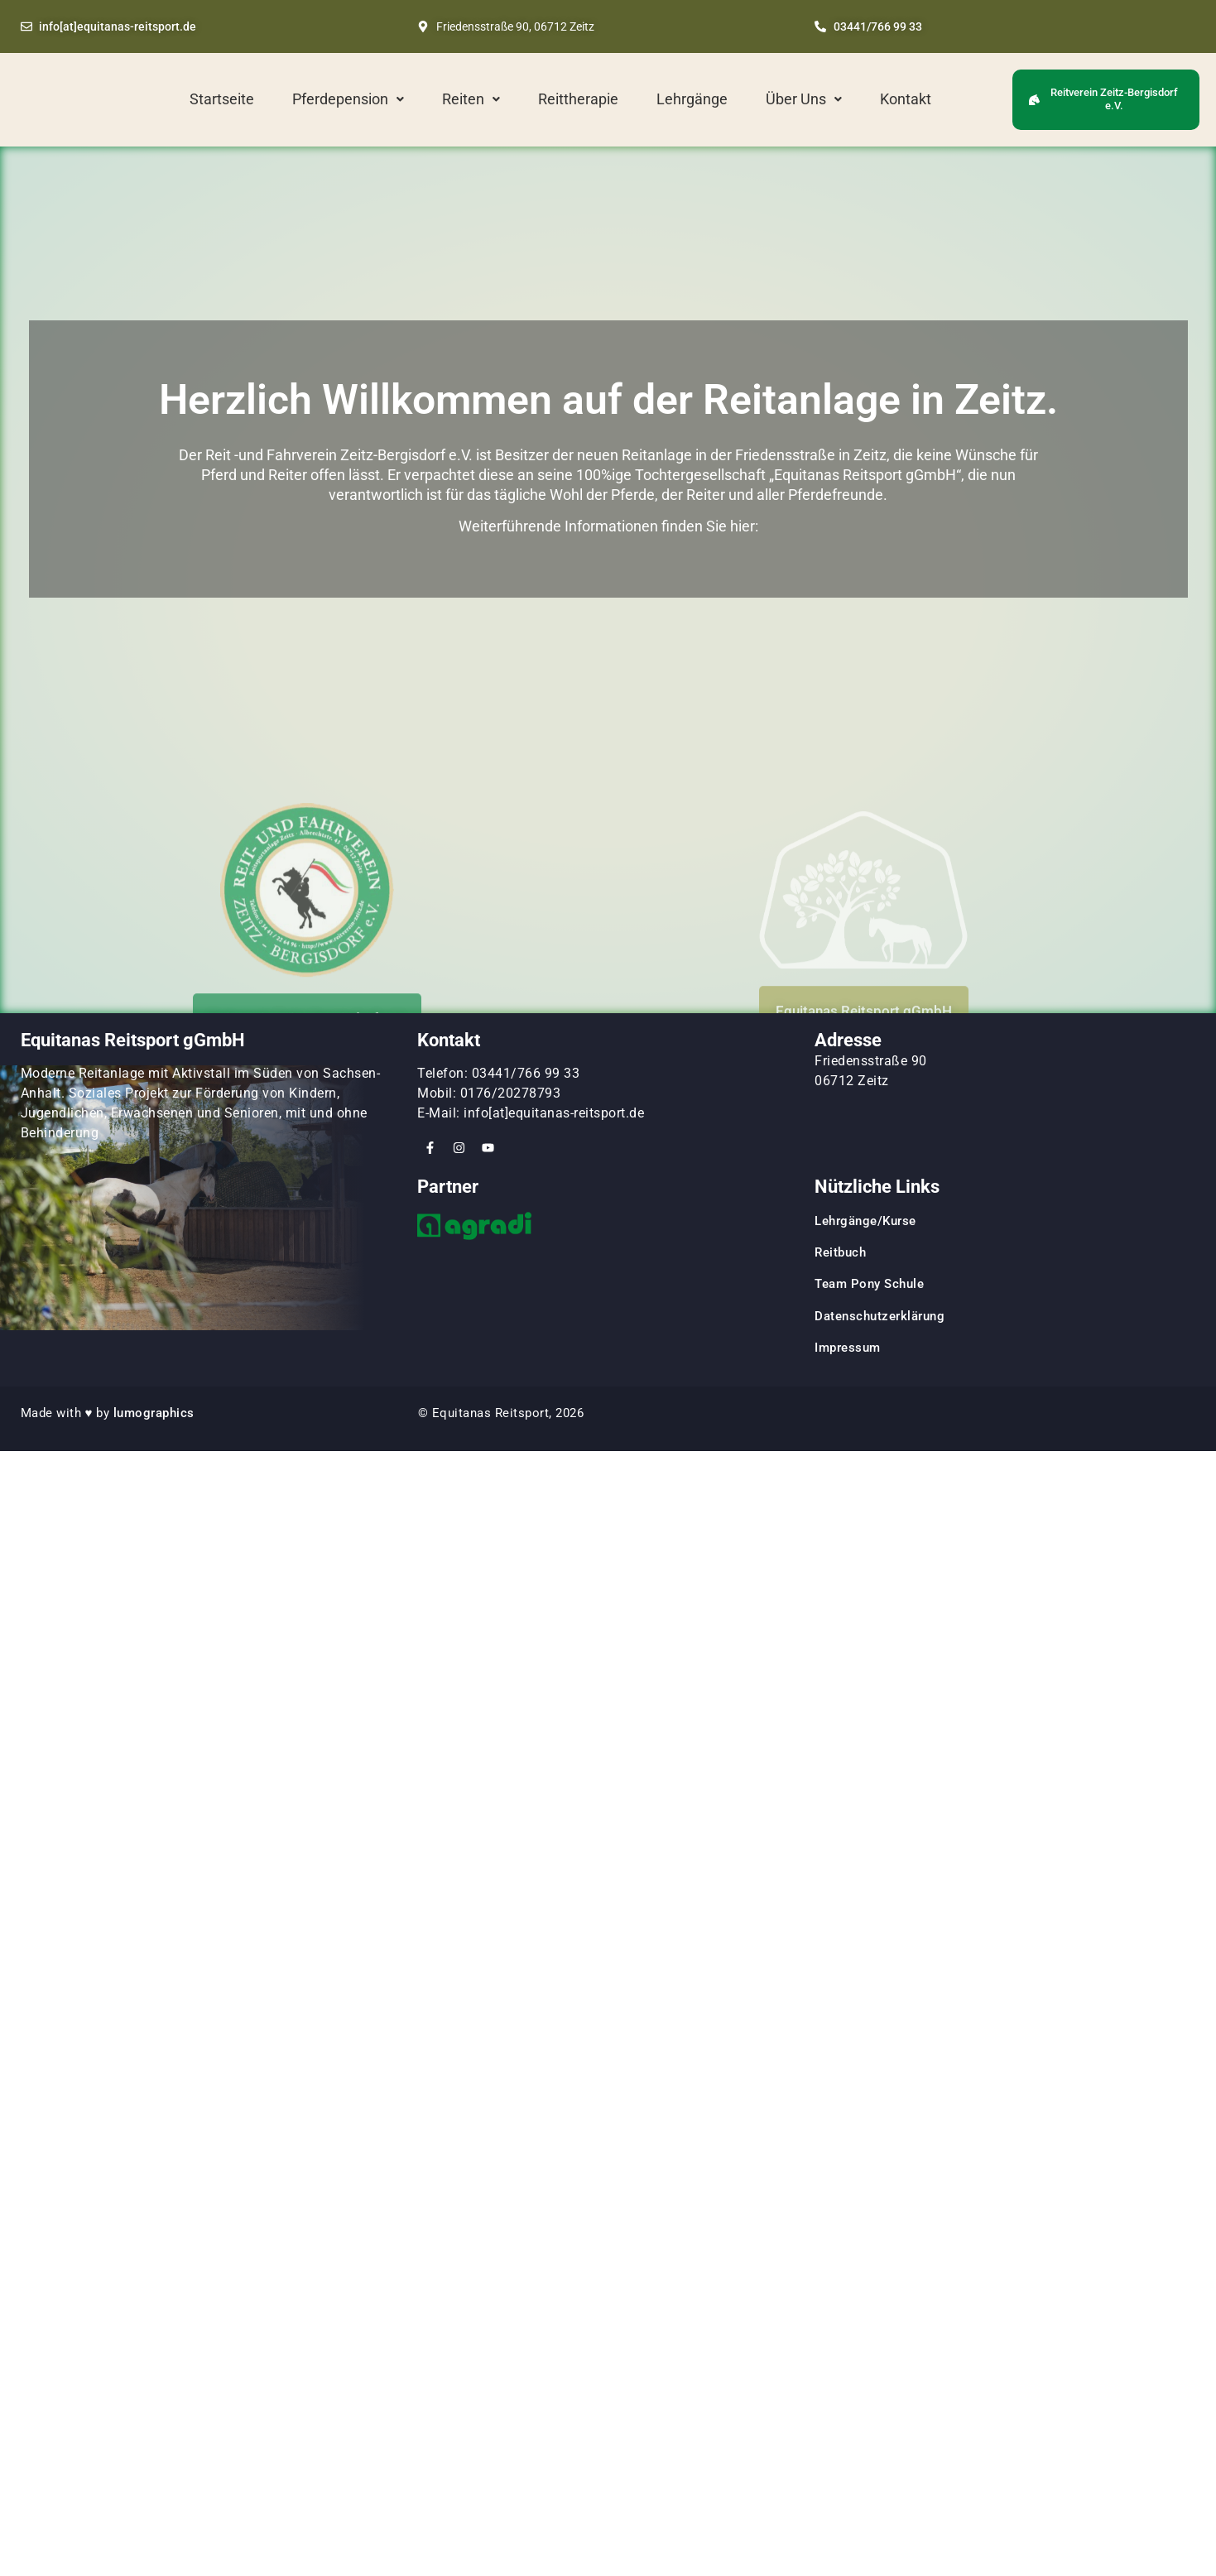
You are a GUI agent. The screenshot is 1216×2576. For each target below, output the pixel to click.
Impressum (848, 1347)
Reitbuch (840, 1252)
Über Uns (804, 99)
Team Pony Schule (871, 1283)
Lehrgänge (692, 99)
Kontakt (905, 99)
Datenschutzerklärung (879, 1316)
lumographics (154, 1413)
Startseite (222, 99)
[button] (348, 99)
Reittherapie (578, 99)
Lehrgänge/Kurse (865, 1221)
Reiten (471, 99)
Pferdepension (348, 99)
